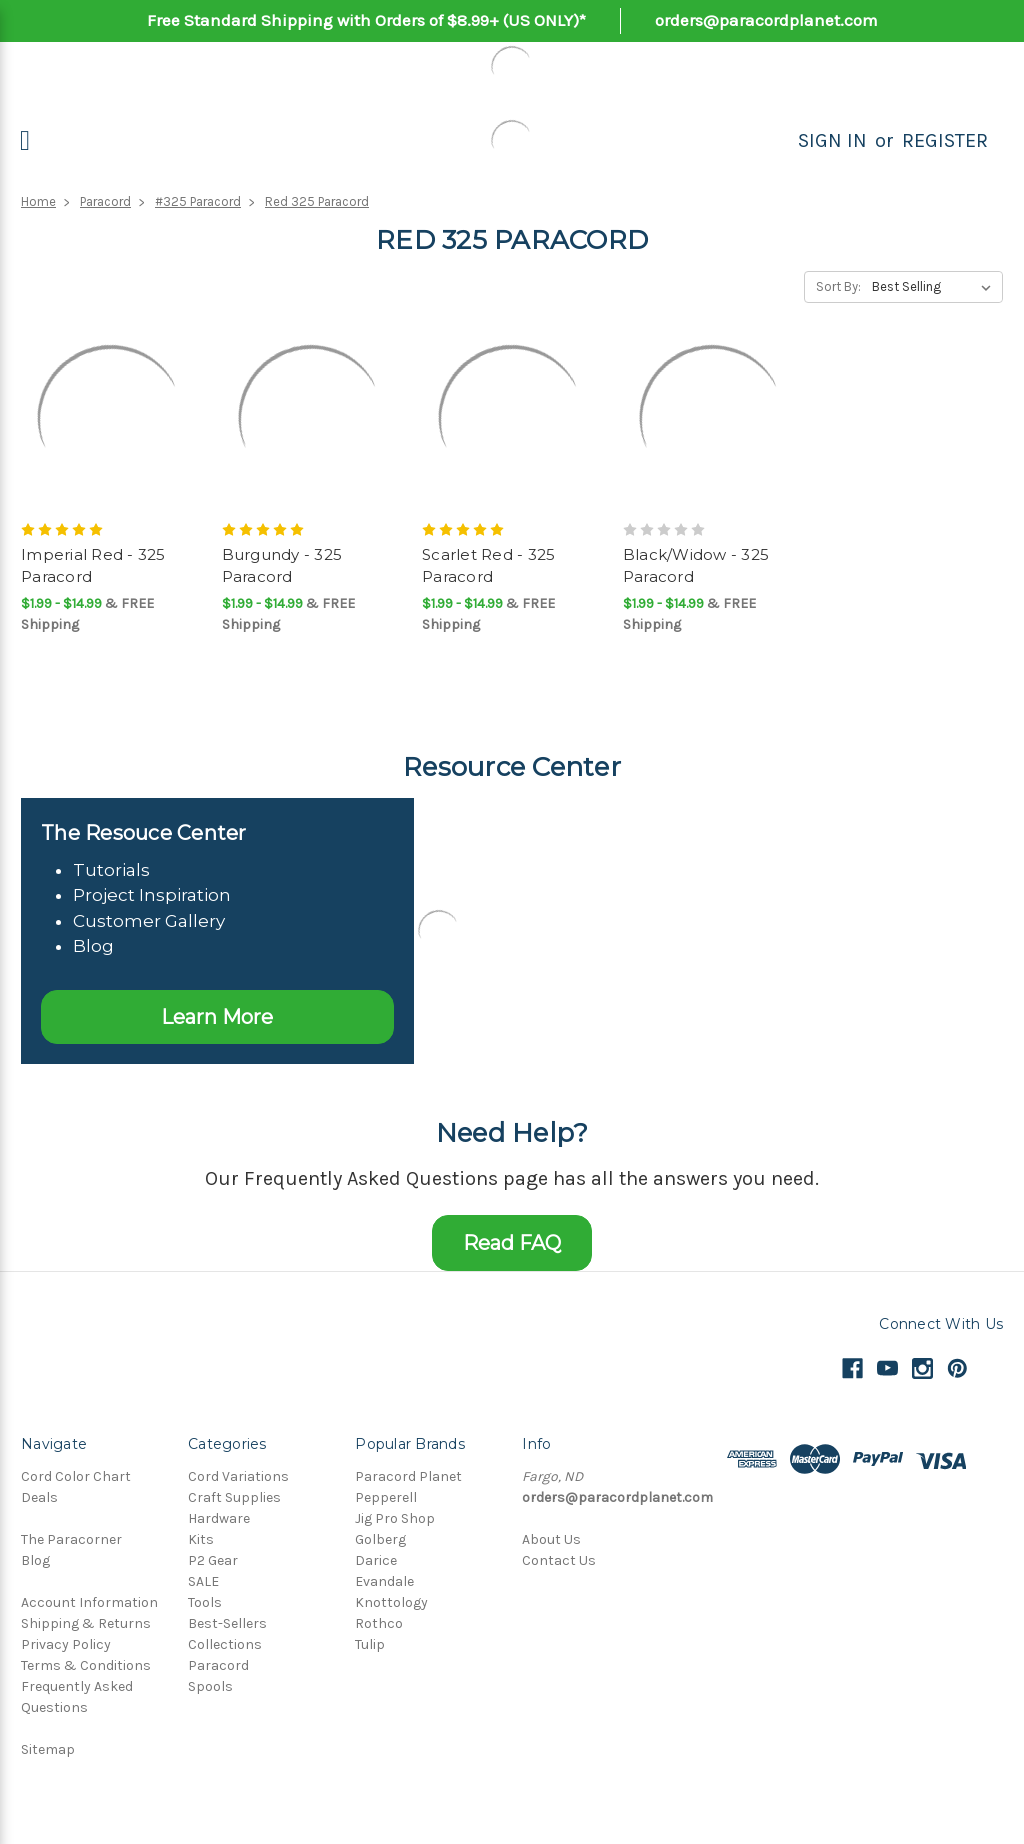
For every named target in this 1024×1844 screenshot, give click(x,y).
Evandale (384, 1581)
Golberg (380, 1539)
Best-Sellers (227, 1623)
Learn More (217, 1017)
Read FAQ (512, 1243)
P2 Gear (213, 1560)
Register (945, 140)
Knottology (391, 1602)
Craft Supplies (234, 1497)
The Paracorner (71, 1539)
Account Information (89, 1602)
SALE (203, 1581)
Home (38, 201)
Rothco (379, 1623)
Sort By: (838, 286)
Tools (205, 1602)
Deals (39, 1497)
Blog (35, 1560)
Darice (376, 1560)
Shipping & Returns (86, 1623)
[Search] (776, 141)
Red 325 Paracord (317, 201)
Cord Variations (238, 1476)
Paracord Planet (408, 1476)
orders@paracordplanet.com (766, 20)
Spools (210, 1686)
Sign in (832, 140)
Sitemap (48, 1749)
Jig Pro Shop (395, 1518)
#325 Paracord (198, 201)
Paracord (105, 201)
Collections (225, 1644)
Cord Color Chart (76, 1476)
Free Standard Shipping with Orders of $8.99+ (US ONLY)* (366, 20)
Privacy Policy (66, 1644)
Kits (201, 1539)
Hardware (219, 1518)
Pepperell (386, 1497)
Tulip (370, 1644)
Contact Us (559, 1560)
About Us (551, 1539)
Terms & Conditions (86, 1665)
